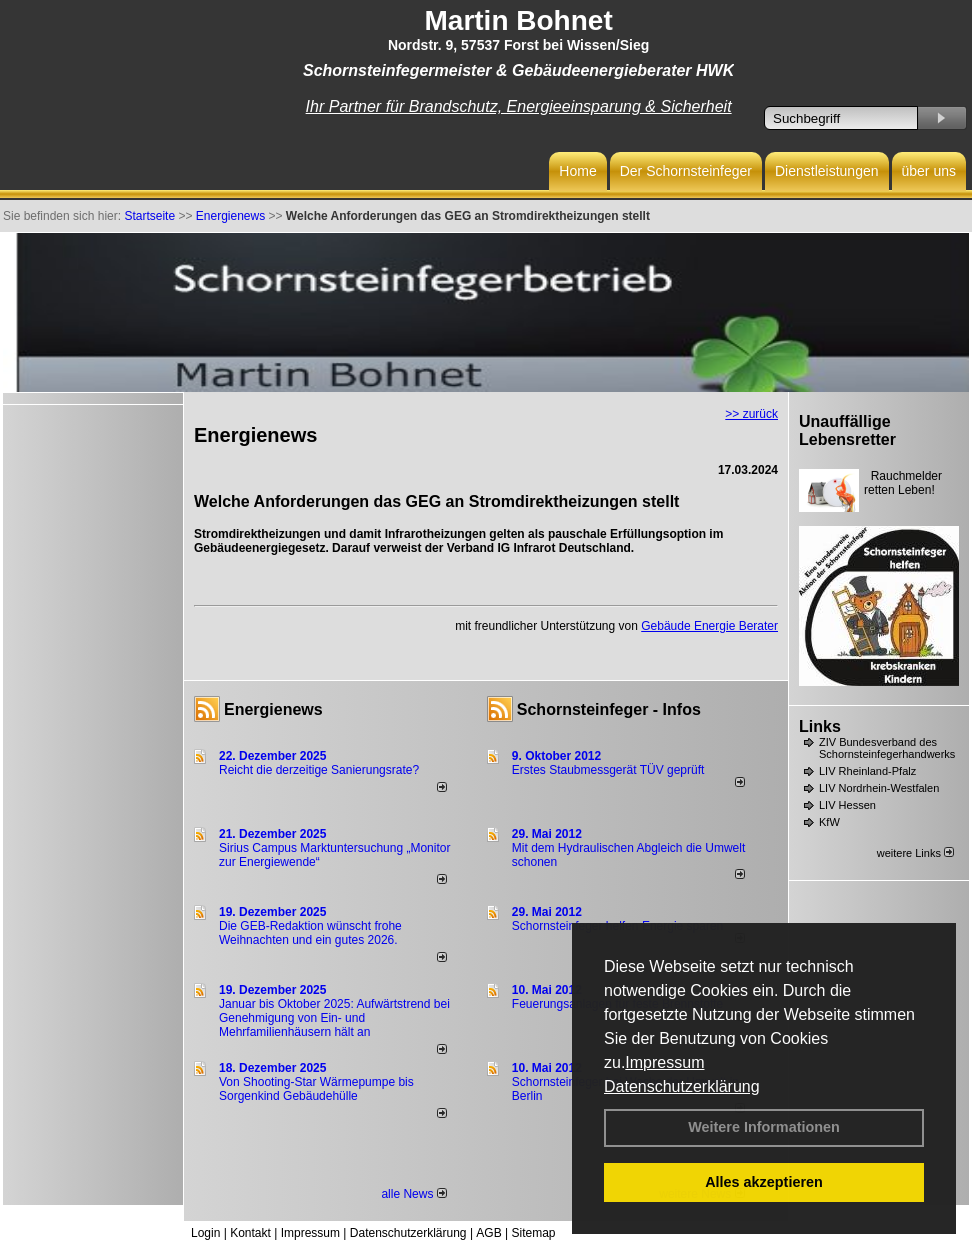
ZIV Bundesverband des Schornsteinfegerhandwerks (887, 748)
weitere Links (915, 853)
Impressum (664, 1062)
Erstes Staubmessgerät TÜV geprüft (608, 770)
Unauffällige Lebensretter (847, 430)
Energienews (273, 709)
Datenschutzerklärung (682, 1086)
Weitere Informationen (764, 1127)
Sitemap (533, 1233)
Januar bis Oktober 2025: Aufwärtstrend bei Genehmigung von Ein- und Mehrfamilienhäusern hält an (334, 1018)
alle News (413, 1194)
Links (820, 726)
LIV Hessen (847, 805)
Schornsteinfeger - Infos (609, 709)
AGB (488, 1233)
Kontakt (250, 1233)
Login (205, 1233)
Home (577, 171)
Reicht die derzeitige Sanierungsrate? (327, 770)
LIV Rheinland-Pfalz (867, 771)
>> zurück (751, 414)
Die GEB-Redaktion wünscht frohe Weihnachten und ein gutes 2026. (310, 933)
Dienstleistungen (827, 171)
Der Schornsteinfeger (686, 171)
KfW (829, 822)
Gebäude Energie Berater (709, 626)
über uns (929, 171)
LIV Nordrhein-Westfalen (879, 788)
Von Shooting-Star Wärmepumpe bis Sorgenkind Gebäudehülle (316, 1089)
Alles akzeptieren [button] (764, 1182)
